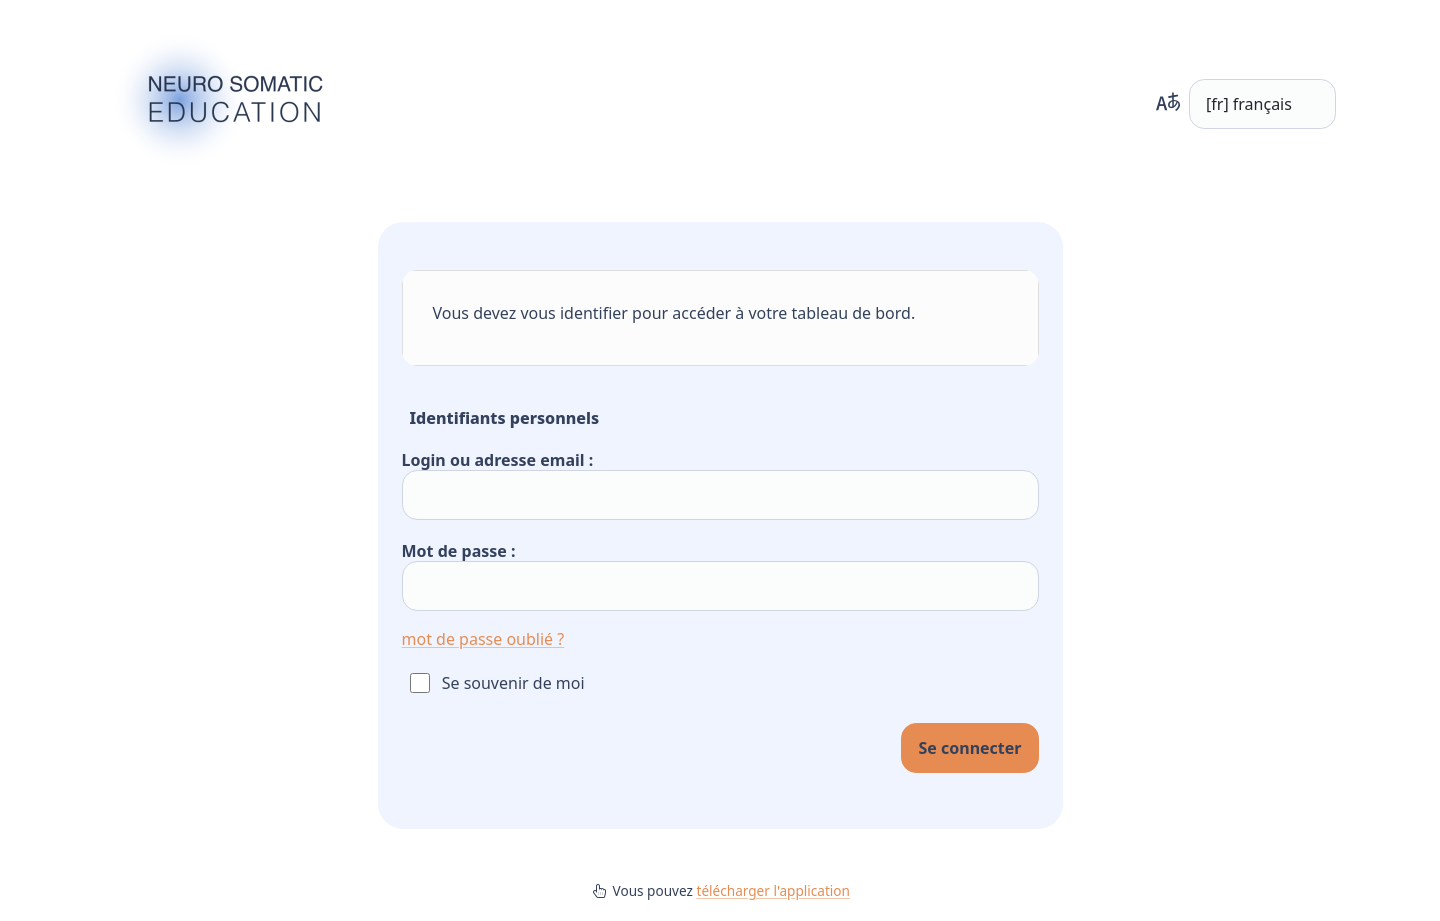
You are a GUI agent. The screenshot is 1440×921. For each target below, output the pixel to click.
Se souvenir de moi (513, 683)
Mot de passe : (459, 551)
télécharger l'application (773, 890)
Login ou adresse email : (498, 460)
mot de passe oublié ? (483, 639)
